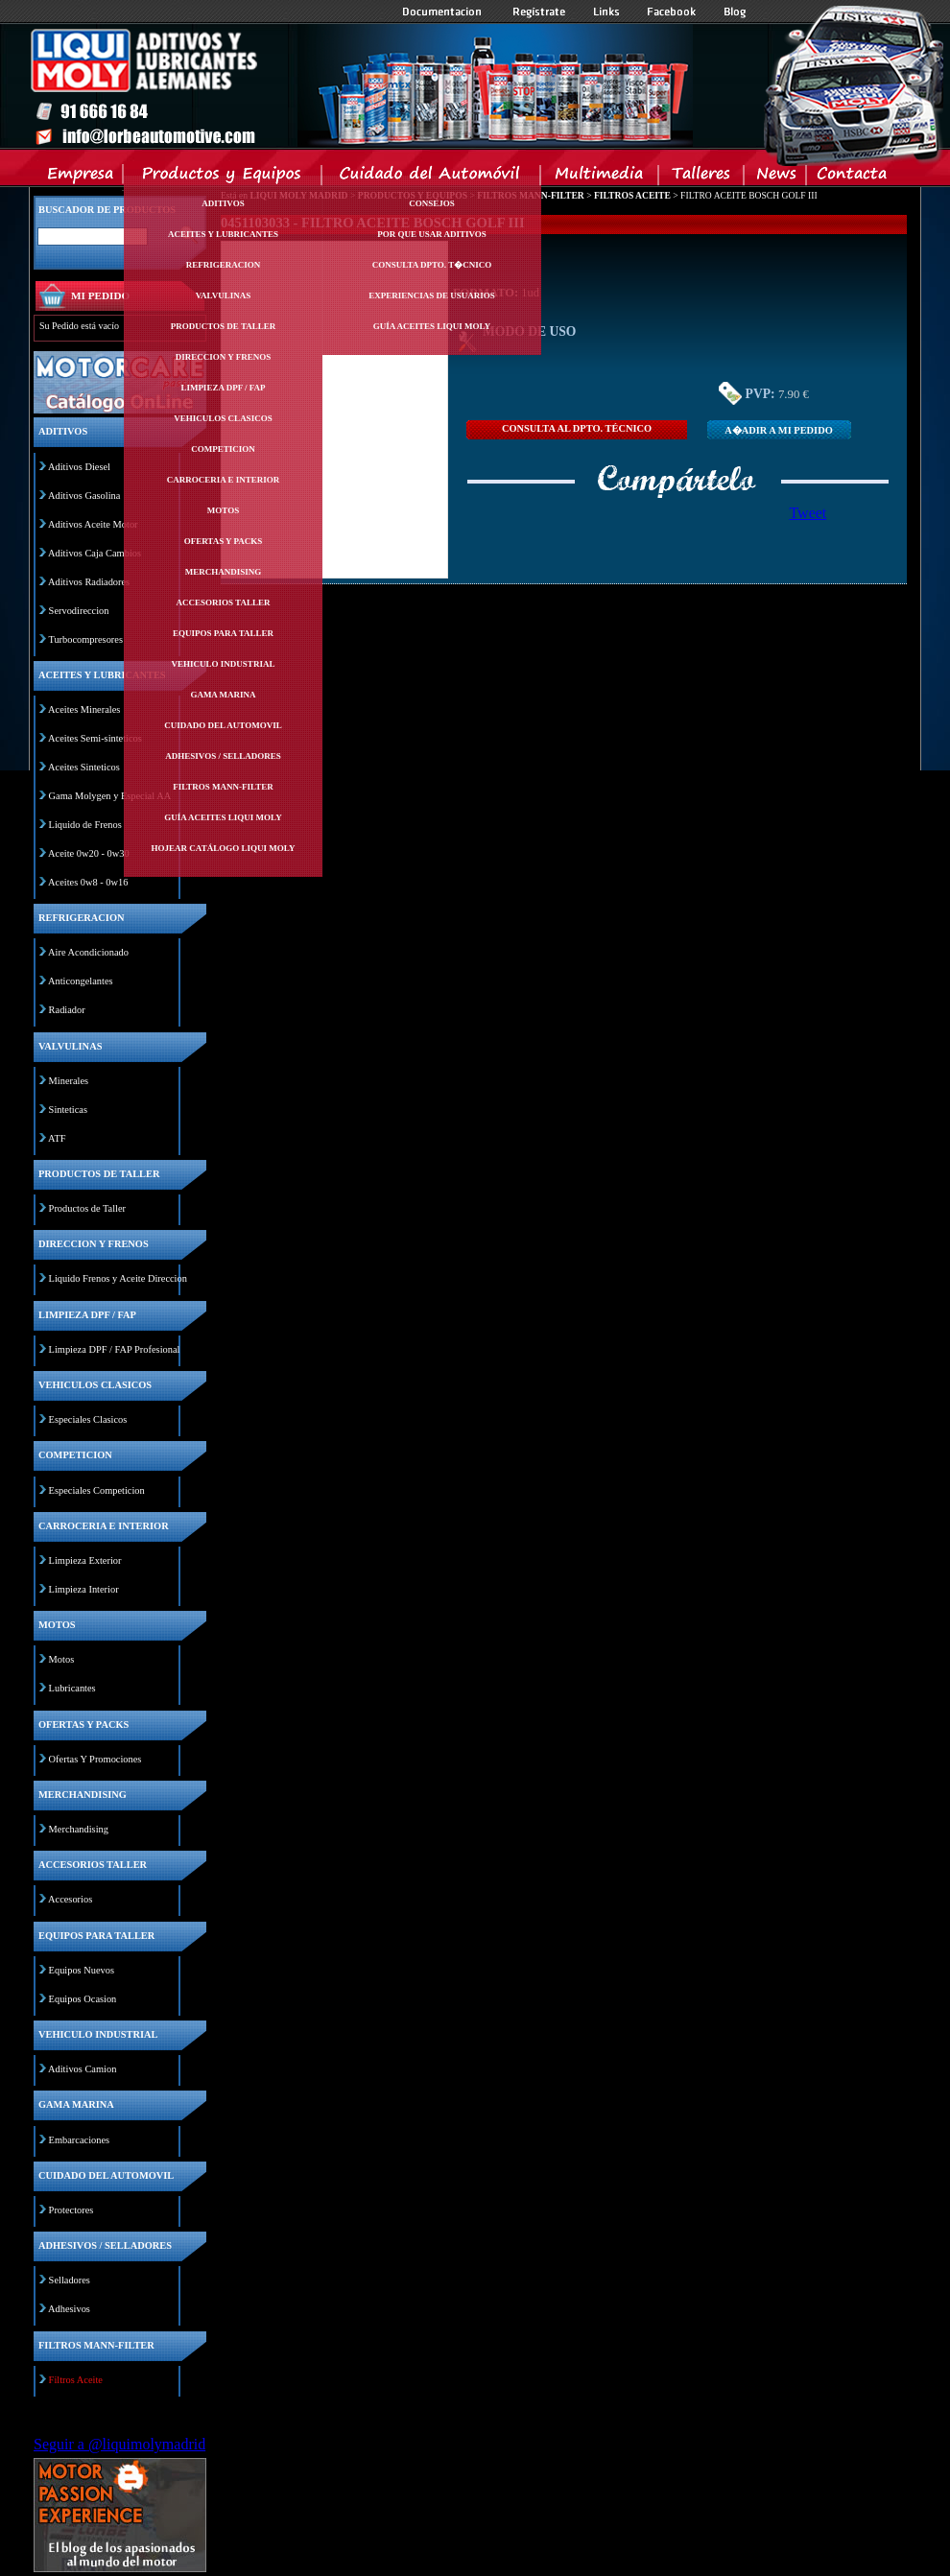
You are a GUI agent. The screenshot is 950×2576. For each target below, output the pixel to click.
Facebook (672, 11)
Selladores (69, 2280)
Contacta (851, 177)
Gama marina (222, 694)
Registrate (539, 11)
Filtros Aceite (76, 2380)
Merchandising (223, 572)
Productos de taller (223, 326)
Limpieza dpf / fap (222, 387)
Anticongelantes (80, 981)
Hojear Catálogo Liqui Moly (224, 848)
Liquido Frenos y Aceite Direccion (118, 1278)
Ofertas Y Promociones (95, 1759)
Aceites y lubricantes (223, 234)
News (776, 177)
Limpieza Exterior (85, 1560)
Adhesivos (69, 2309)
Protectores (71, 2210)
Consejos (432, 203)
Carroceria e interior (223, 479)
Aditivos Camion (82, 2069)
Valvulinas (223, 295)
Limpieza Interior (84, 1589)
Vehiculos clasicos (223, 418)
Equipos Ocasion (83, 1999)
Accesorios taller (224, 602)
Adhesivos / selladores (222, 756)
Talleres (702, 177)
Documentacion (444, 11)
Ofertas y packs (223, 541)
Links (606, 11)
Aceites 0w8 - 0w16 (88, 882)
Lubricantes (72, 1688)
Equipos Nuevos (81, 1970)
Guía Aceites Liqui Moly (222, 817)
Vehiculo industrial (223, 664)
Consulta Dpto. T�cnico (431, 265)
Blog (735, 11)
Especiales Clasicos (88, 1419)
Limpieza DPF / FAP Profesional (114, 1349)
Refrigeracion (223, 265)
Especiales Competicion (97, 1490)
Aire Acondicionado (88, 952)
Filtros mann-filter (223, 787)
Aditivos (223, 203)
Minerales (69, 1080)
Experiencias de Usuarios (431, 295)
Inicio (361, 85)
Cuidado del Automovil (432, 177)
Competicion (223, 449)
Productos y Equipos (223, 177)
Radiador (67, 1009)
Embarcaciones (79, 2140)
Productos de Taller (87, 1208)
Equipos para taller (223, 633)
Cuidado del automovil (222, 725)
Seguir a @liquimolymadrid (119, 2444)
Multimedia (600, 177)
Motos (223, 510)
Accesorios (70, 1899)
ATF (56, 1138)
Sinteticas (68, 1109)
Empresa (81, 177)
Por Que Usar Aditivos (432, 234)
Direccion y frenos (223, 357)
